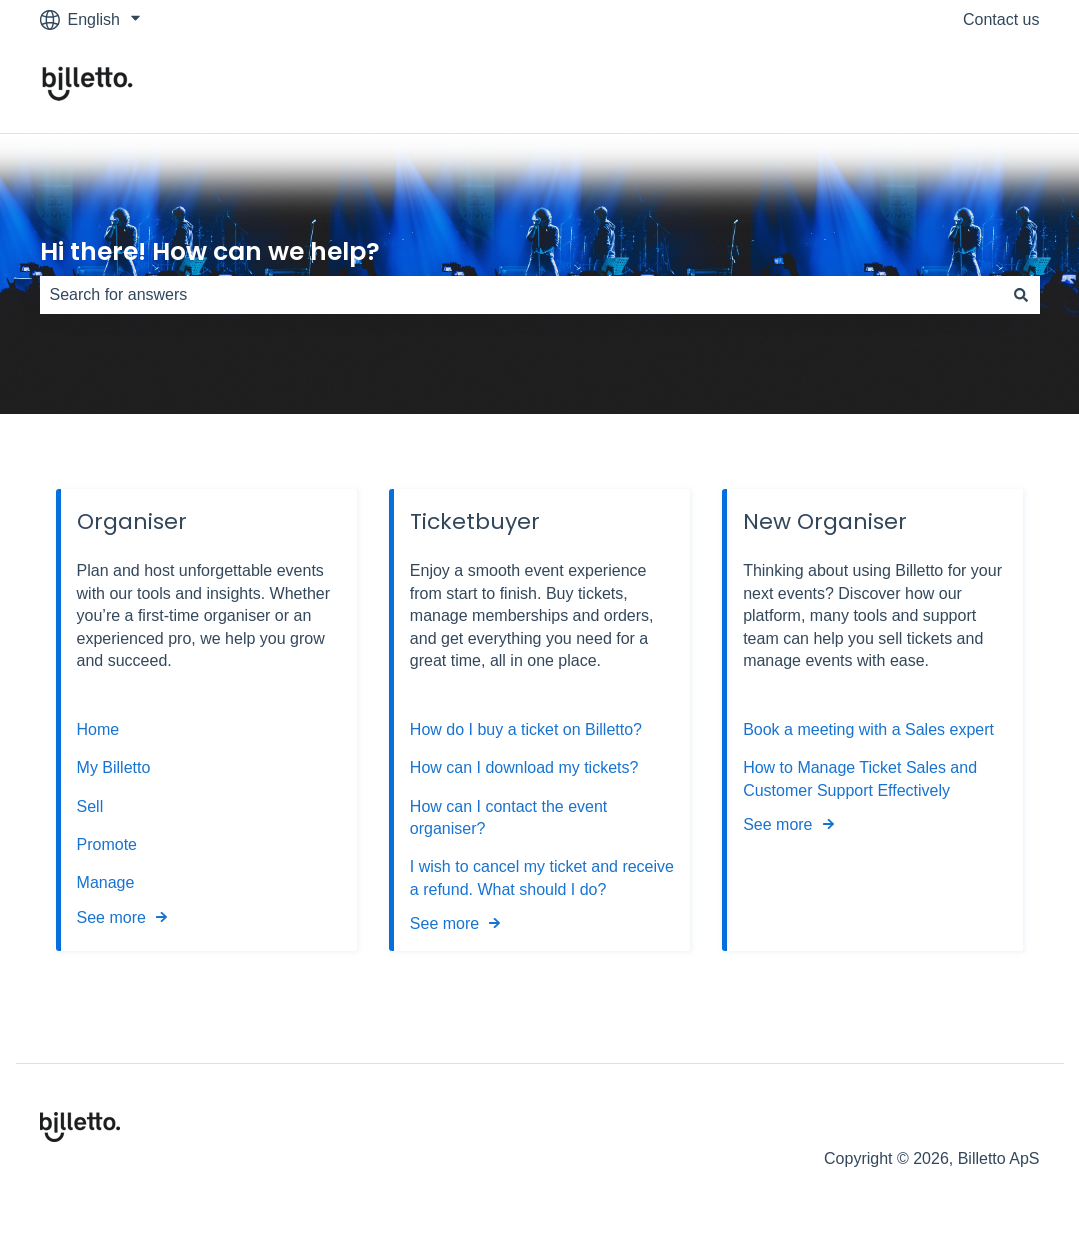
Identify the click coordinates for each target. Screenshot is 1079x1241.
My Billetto (114, 767)
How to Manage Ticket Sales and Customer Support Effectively (860, 778)
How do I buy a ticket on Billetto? (526, 729)
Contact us (1001, 19)
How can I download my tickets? (524, 767)
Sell (90, 806)
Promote (107, 844)
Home (98, 729)
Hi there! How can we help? (210, 251)
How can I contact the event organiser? (508, 817)
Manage (106, 882)
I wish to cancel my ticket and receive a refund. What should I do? (542, 877)
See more (111, 917)
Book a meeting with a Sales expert (868, 729)
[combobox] (521, 295)
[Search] (1021, 295)
